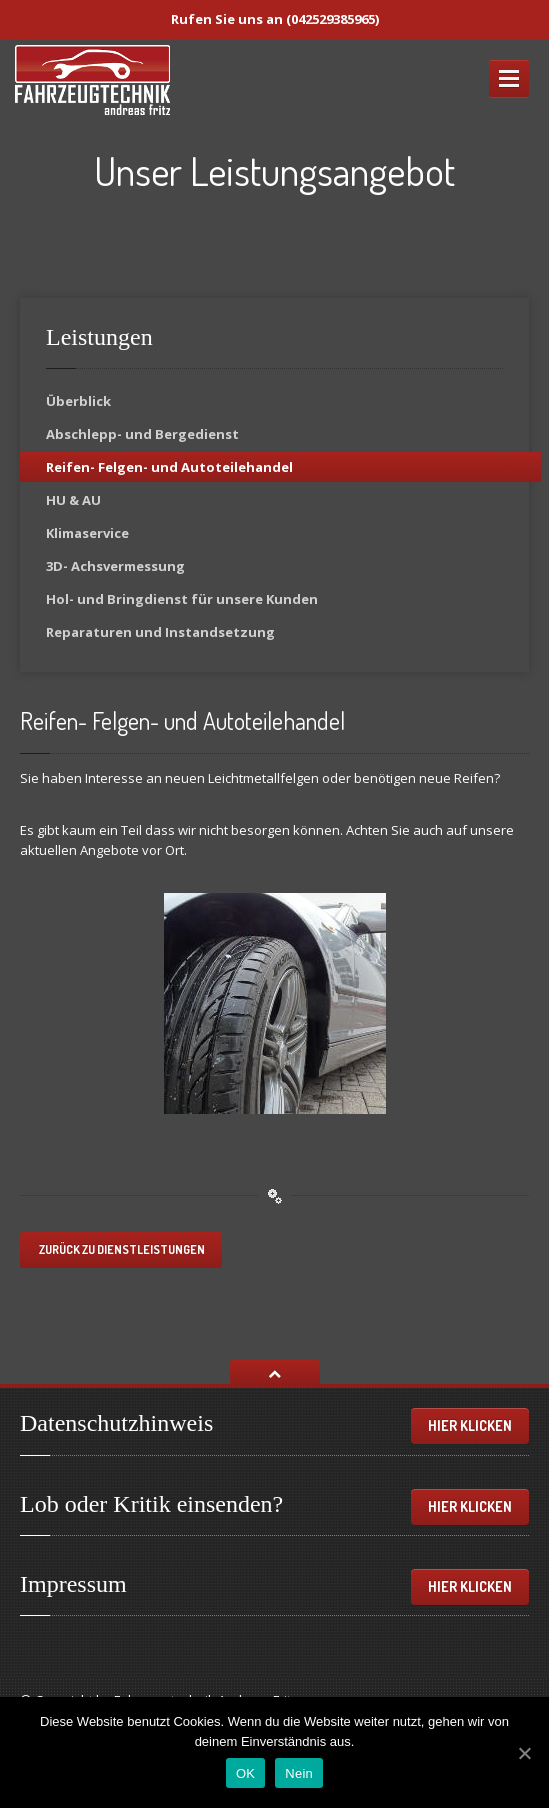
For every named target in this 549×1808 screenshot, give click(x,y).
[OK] (524, 1753)
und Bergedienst (142, 434)
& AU (73, 500)
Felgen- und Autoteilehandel (169, 467)
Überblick (78, 401)
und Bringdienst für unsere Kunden (182, 599)
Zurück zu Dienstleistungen (121, 1249)
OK (245, 1773)
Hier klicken (470, 1425)
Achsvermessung (115, 566)
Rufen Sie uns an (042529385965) (275, 19)
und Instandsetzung (160, 632)
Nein (299, 1773)
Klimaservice (87, 533)
